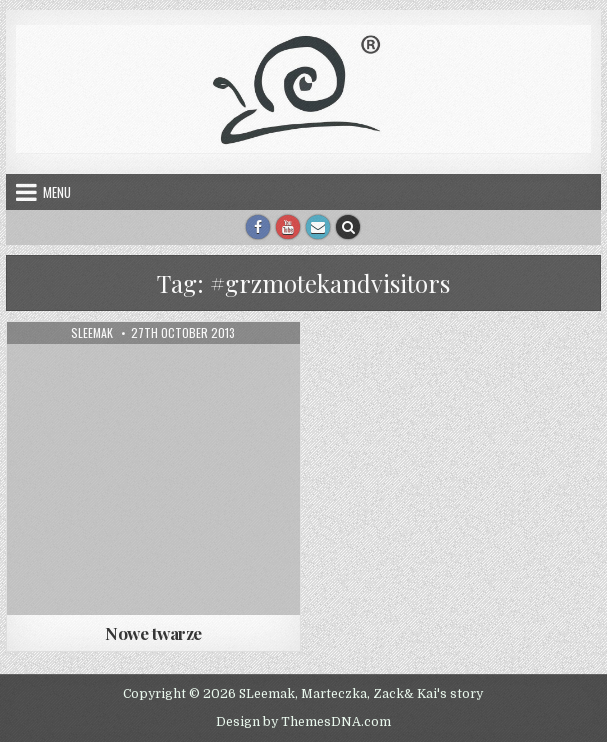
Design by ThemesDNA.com (303, 722)
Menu (57, 192)
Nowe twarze (153, 633)
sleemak (92, 333)
